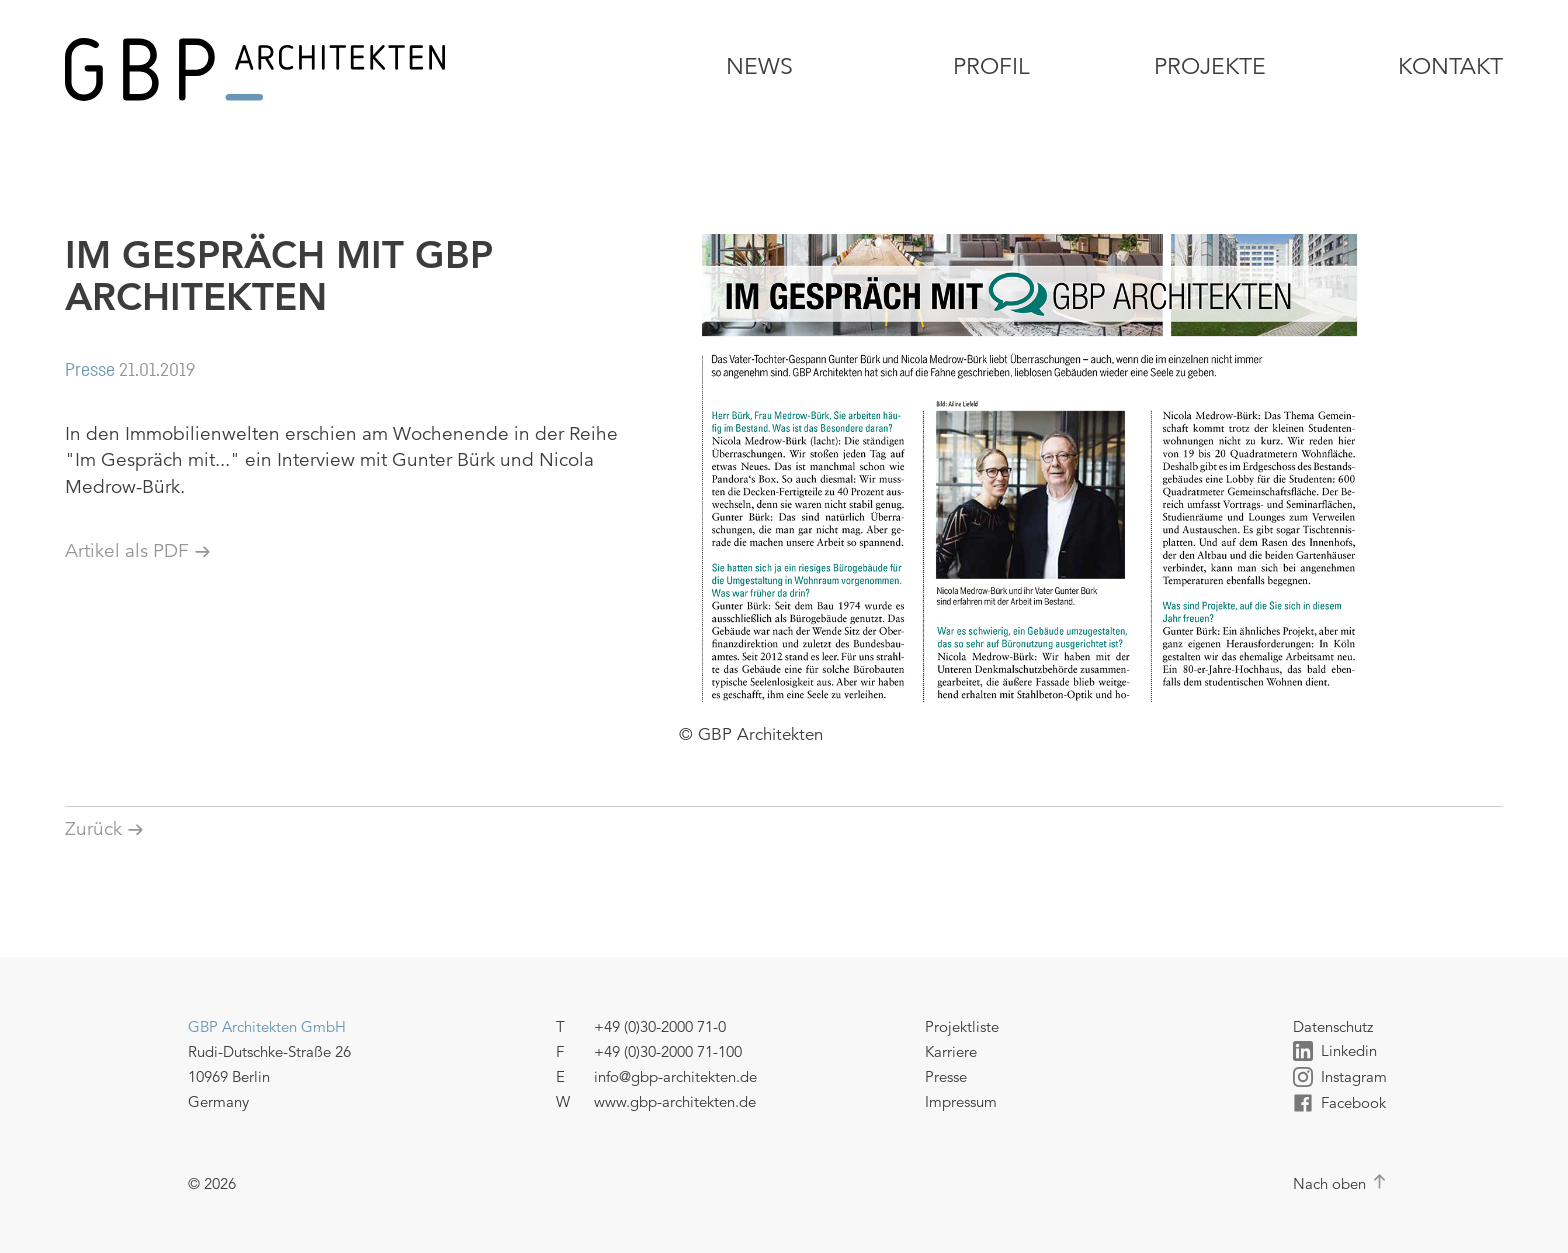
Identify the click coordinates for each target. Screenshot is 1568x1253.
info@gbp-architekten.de (675, 1076)
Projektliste (962, 1026)
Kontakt (1450, 67)
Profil (991, 67)
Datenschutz (1333, 1026)
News (759, 67)
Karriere (951, 1051)
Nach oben (1329, 1183)
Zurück (93, 828)
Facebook (1339, 1103)
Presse (946, 1076)
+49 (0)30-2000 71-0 (660, 1026)
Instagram (1340, 1077)
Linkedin (1335, 1051)
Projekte (1210, 67)
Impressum (961, 1101)
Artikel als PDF (127, 550)
